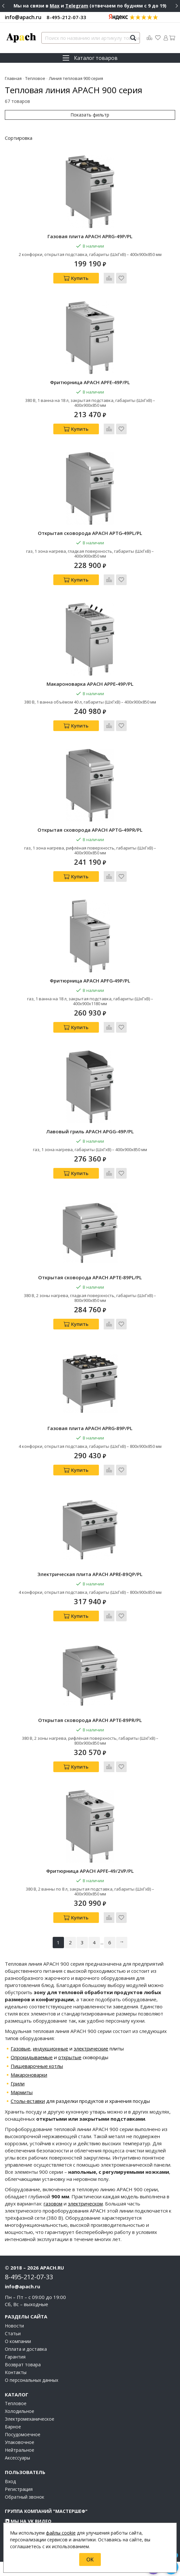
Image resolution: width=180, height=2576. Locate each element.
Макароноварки (29, 2074)
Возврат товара (23, 2364)
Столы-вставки (28, 2101)
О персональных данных (31, 2380)
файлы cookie (61, 2533)
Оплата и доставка (26, 2349)
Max (54, 6)
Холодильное (19, 2411)
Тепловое (15, 2403)
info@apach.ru (23, 17)
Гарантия (15, 2357)
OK (90, 2559)
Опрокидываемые (32, 2057)
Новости (14, 2326)
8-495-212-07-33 (66, 17)
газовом (53, 2203)
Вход (10, 2481)
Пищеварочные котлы (37, 2066)
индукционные (50, 2048)
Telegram (76, 6)
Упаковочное (19, 2442)
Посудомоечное (22, 2434)
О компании (18, 2341)
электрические (91, 2048)
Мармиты (22, 2092)
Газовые (20, 2048)
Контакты (15, 2372)
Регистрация (19, 2489)
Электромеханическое (29, 2419)
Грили (18, 2083)
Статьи (13, 2333)
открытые (69, 2057)
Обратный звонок (24, 2497)
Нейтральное (19, 2450)
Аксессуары (17, 2458)
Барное (13, 2427)
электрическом (85, 2203)
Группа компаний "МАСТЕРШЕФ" (46, 2511)
